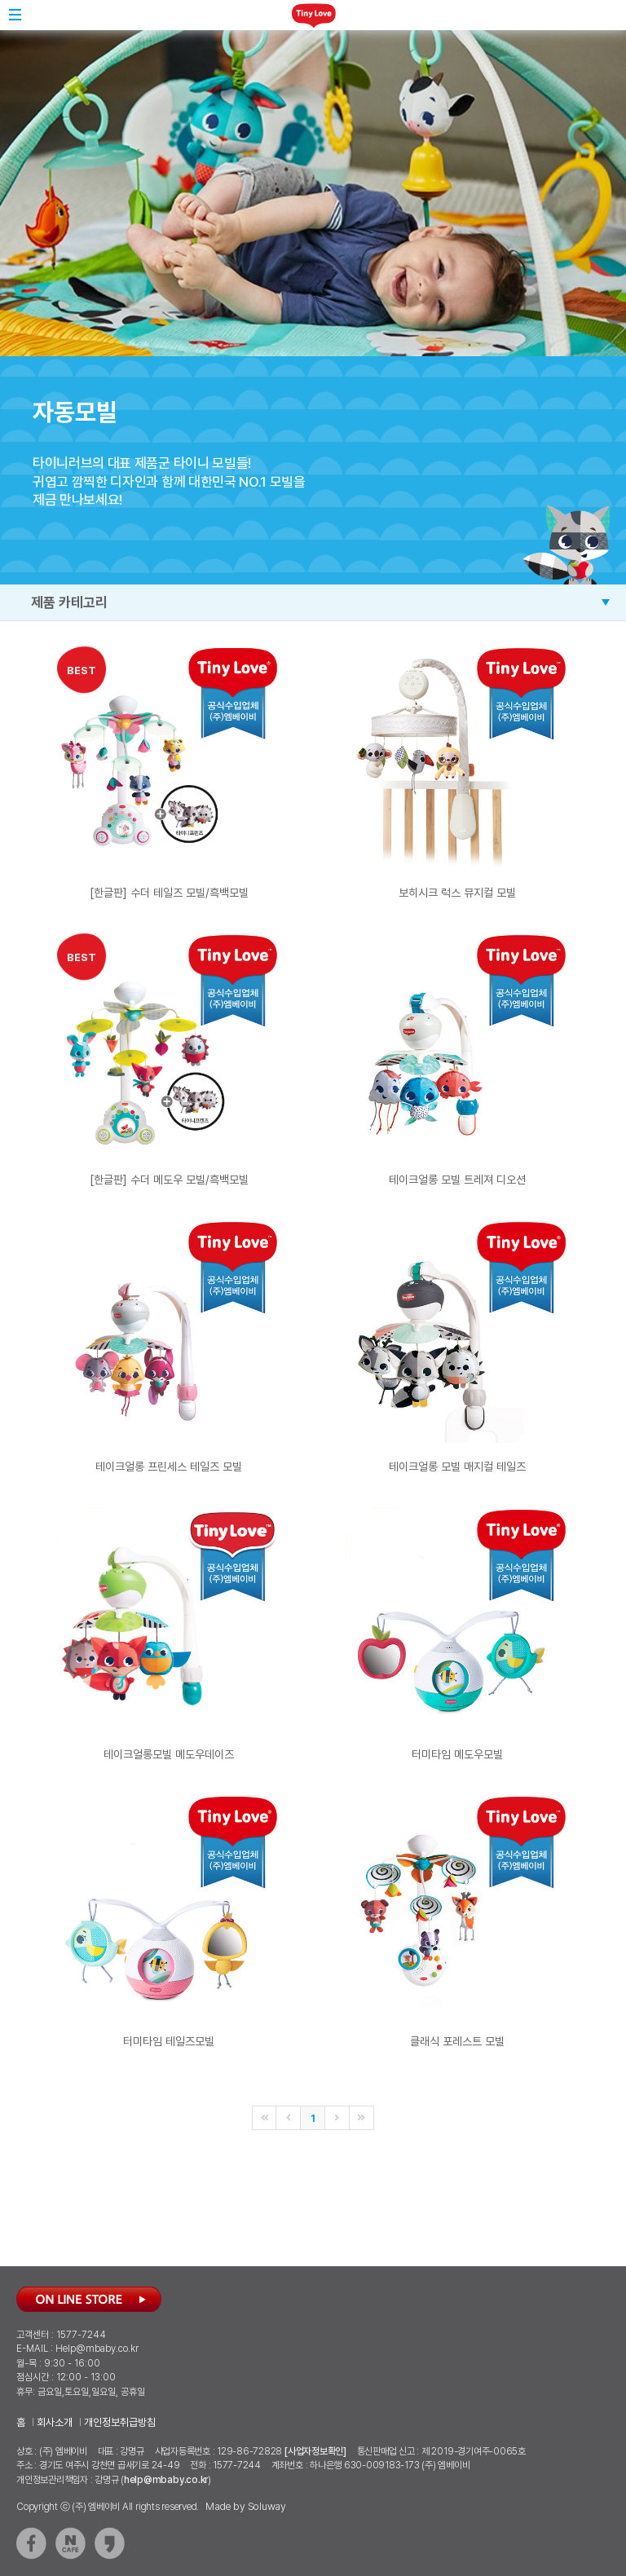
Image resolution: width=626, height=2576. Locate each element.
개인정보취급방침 (120, 2422)
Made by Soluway (245, 2506)
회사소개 (55, 2422)
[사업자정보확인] (315, 2451)
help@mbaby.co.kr (166, 2480)
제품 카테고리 (69, 602)
